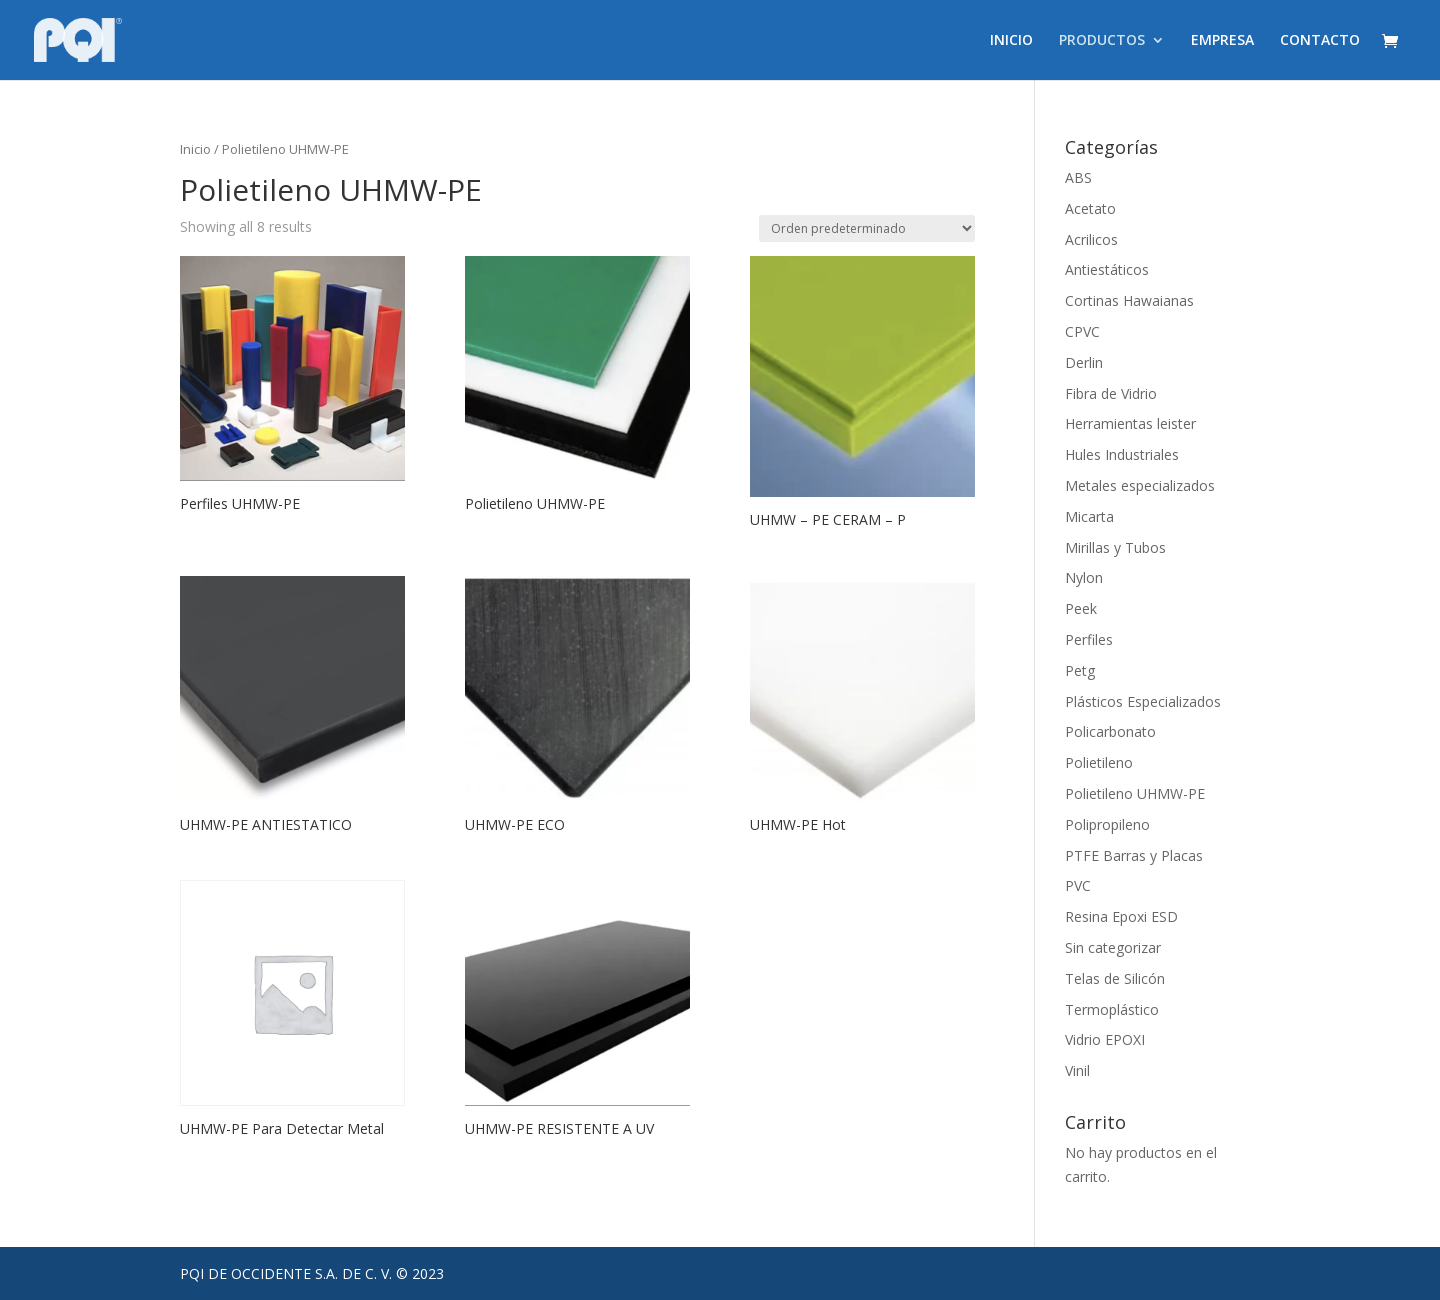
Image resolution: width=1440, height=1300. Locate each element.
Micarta (1089, 516)
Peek (1081, 608)
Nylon (1084, 577)
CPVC (1082, 331)
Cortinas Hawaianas (1129, 300)
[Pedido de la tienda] (867, 228)
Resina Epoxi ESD (1121, 916)
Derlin (1084, 362)
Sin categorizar (1113, 947)
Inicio (195, 149)
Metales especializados (1140, 485)
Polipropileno (1107, 824)
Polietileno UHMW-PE (1135, 793)
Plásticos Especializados (1143, 701)
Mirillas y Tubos (1115, 547)
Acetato (1090, 208)
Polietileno (1099, 762)
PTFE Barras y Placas (1134, 855)
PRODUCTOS (1102, 41)
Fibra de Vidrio (1111, 393)
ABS (1078, 177)
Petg (1080, 670)
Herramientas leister (1130, 423)
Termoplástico (1112, 1009)
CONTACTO (1320, 41)
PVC (1078, 885)
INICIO (1011, 41)
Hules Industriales (1122, 454)
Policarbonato (1110, 731)
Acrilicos (1091, 239)
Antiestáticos (1107, 269)
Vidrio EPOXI (1105, 1039)
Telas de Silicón (1115, 978)
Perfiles (1089, 639)
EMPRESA (1222, 41)
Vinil (1077, 1070)
